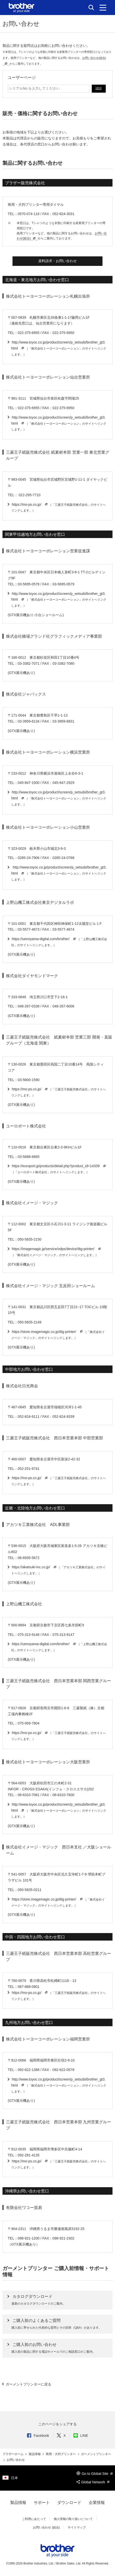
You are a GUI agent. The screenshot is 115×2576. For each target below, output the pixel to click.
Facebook (38, 2436)
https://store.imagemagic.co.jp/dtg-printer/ (48, 1332)
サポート (42, 2502)
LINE (81, 2436)
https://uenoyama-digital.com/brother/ (44, 939)
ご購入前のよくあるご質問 (36, 2320)
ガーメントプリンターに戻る (28, 2384)
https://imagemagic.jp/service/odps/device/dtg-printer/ (57, 1249)
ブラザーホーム (13, 2454)
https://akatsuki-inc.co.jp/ (35, 1567)
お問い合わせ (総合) (46, 2527)
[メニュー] (103, 7)
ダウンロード (69, 2502)
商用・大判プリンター (61, 2454)
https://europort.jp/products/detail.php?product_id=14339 (59, 1166)
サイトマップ (77, 2527)
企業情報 (97, 2502)
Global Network (92, 2482)
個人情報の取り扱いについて (73, 2519)
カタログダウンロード (32, 2296)
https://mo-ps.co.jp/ (30, 504)
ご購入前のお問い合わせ (34, 2344)
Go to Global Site (94, 2474)
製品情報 (35, 2454)
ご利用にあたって (34, 2519)
